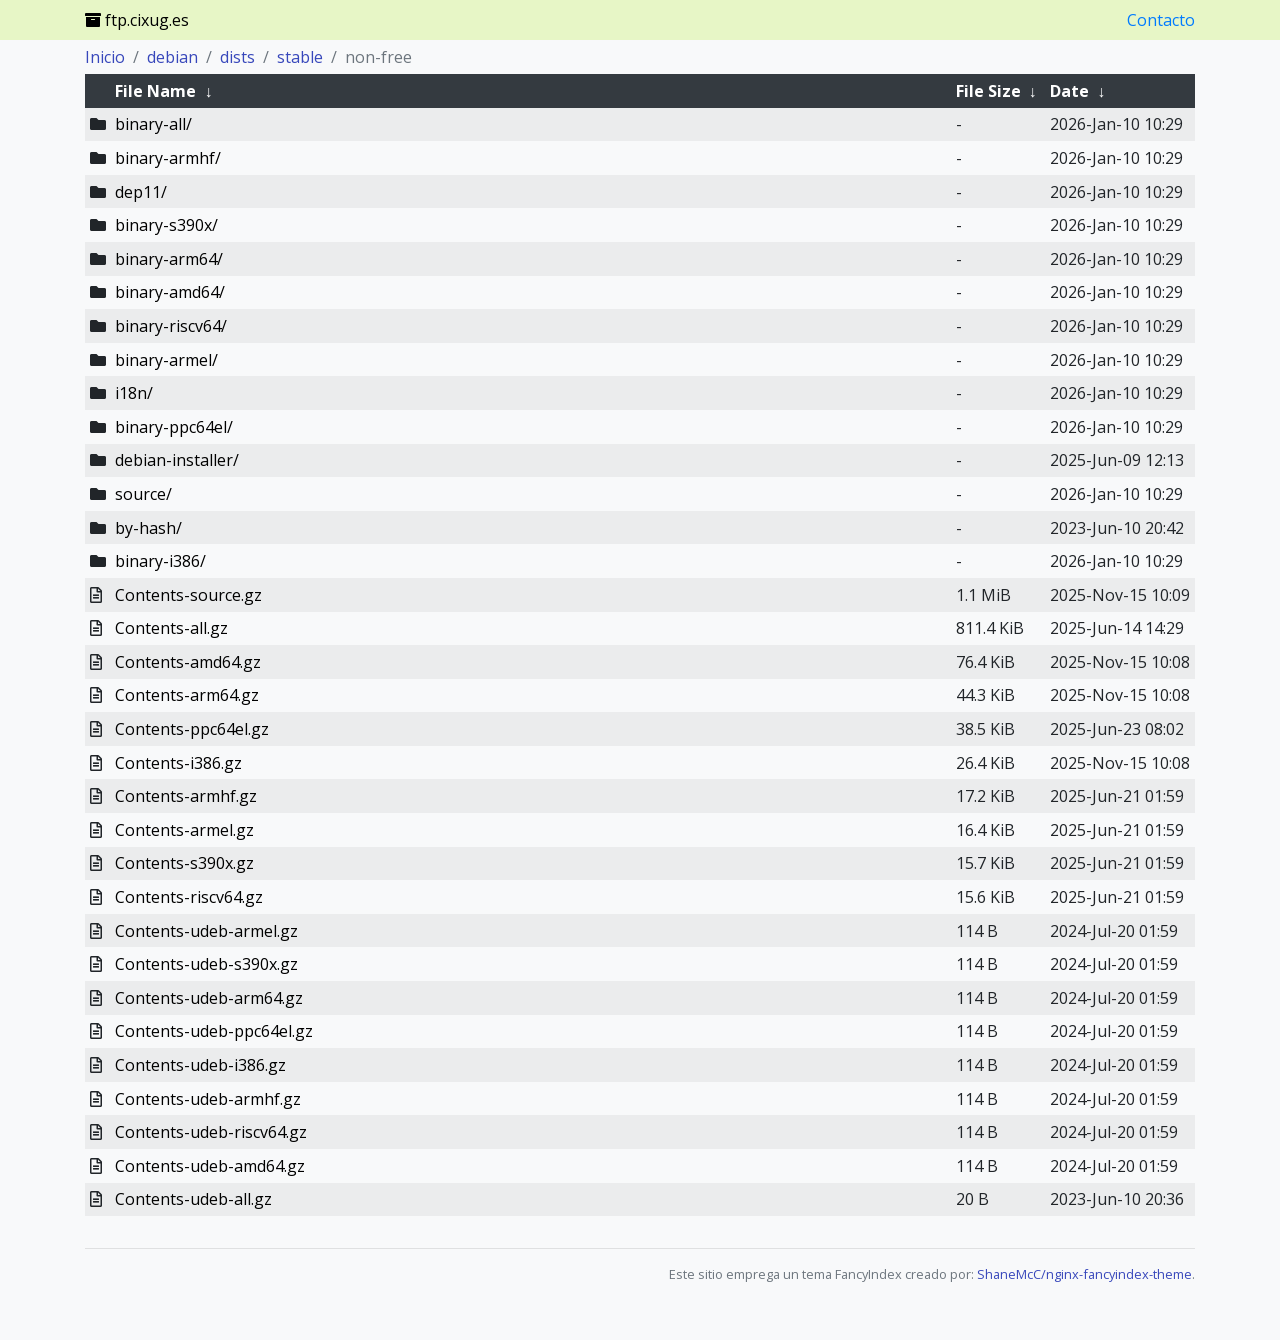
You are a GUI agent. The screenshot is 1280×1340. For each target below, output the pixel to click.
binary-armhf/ (168, 158)
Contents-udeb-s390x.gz (206, 964)
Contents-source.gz (188, 595)
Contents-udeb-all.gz (193, 1199)
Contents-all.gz (171, 628)
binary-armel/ (166, 360)
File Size (988, 91)
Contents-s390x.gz (184, 863)
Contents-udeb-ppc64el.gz (214, 1031)
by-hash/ (148, 528)
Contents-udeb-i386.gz (200, 1065)
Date (1069, 91)
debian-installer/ (177, 460)
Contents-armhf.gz (186, 796)
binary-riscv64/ (171, 326)
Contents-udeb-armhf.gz (208, 1099)
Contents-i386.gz (178, 763)
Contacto (1161, 20)
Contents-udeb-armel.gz (206, 931)
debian (172, 57)
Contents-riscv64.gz (189, 897)
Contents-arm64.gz (187, 695)
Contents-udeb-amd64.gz (210, 1166)
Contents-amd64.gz (188, 662)
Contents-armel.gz (184, 830)
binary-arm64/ (169, 259)
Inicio (105, 57)
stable (300, 57)
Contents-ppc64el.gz (192, 729)
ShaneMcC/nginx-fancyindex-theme (1084, 1274)
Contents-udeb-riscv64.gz (211, 1132)
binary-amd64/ (170, 292)
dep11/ (141, 192)
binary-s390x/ (166, 225)
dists (237, 57)
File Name (155, 91)
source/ (143, 494)
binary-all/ (153, 124)
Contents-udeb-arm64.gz (209, 998)
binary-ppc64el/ (174, 427)
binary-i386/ (160, 561)
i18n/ (134, 393)
